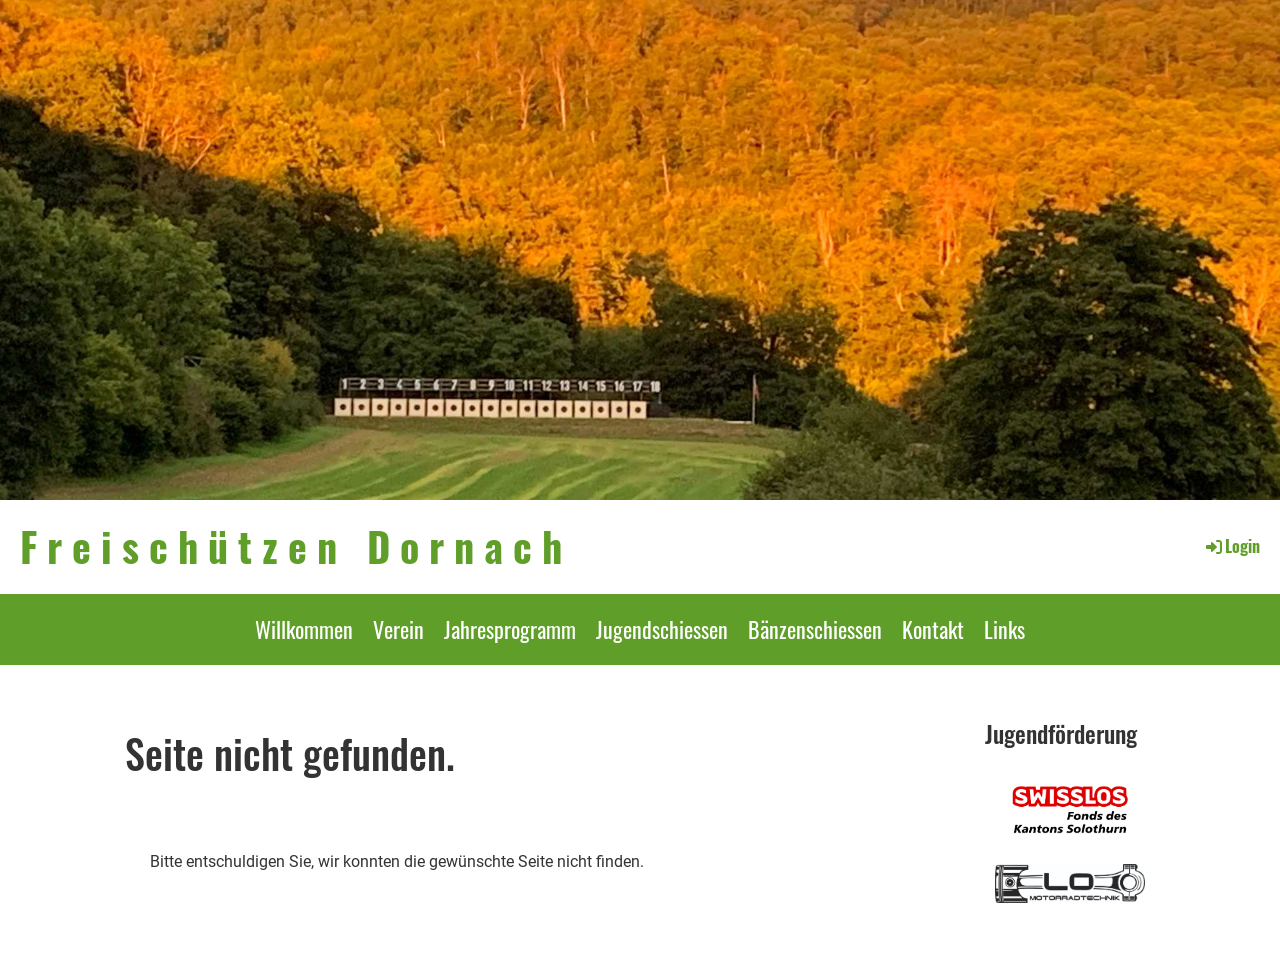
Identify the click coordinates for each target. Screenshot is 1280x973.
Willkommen (304, 629)
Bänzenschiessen (815, 629)
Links (1004, 629)
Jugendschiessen (662, 629)
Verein (398, 629)
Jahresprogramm (510, 629)
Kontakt (933, 629)
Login (1231, 546)
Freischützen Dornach (296, 546)
